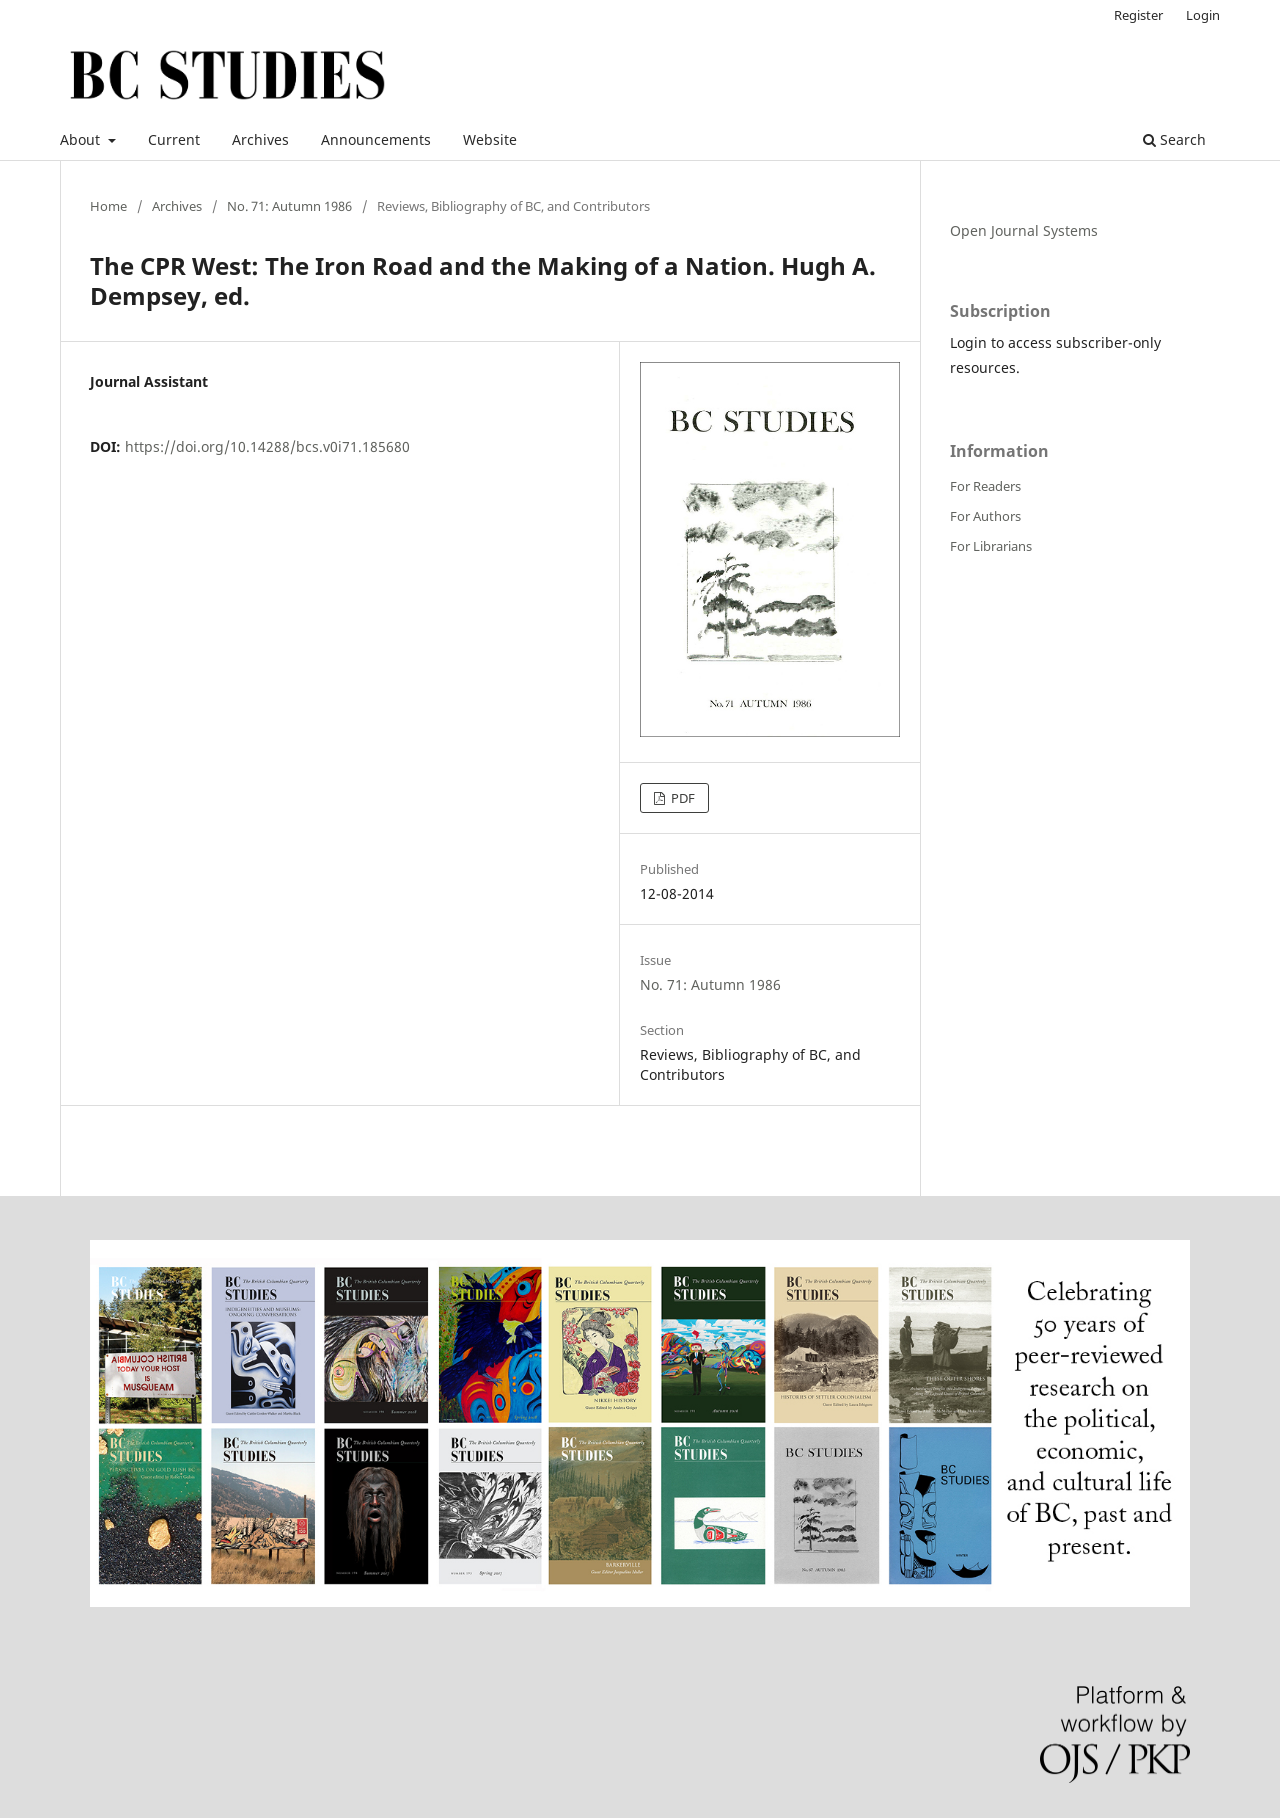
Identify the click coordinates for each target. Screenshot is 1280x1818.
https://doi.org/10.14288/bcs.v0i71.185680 (267, 446)
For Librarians (991, 546)
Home (108, 206)
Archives (260, 139)
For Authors (985, 516)
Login (1203, 15)
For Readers (985, 486)
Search (1174, 139)
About (82, 139)
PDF (681, 798)
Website (490, 139)
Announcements (376, 139)
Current (174, 139)
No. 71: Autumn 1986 (289, 206)
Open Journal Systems (1024, 230)
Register (1138, 15)
